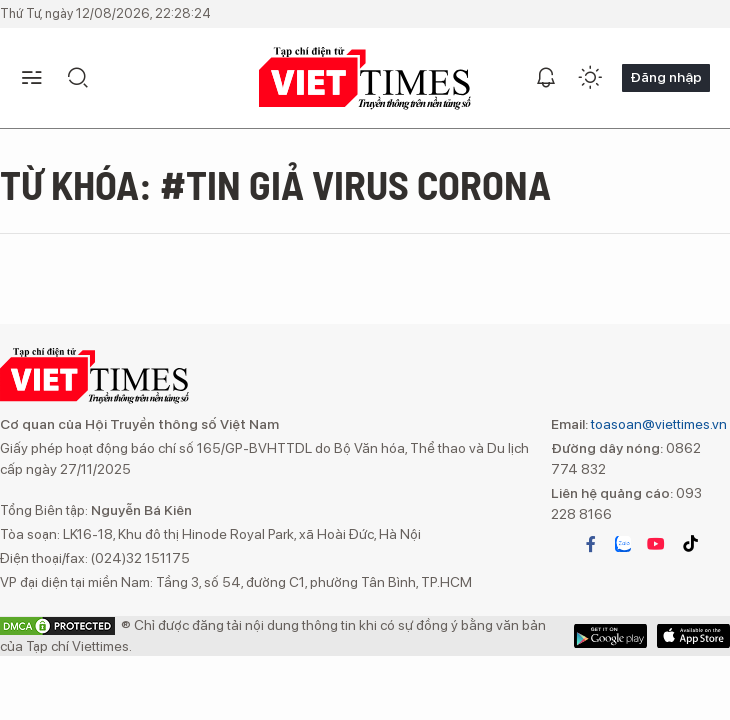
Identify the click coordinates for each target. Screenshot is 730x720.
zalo (623, 544)
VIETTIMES (365, 78)
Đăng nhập (666, 77)
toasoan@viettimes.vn (657, 424)
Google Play (693, 636)
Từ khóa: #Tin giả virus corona (275, 184)
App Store (610, 636)
